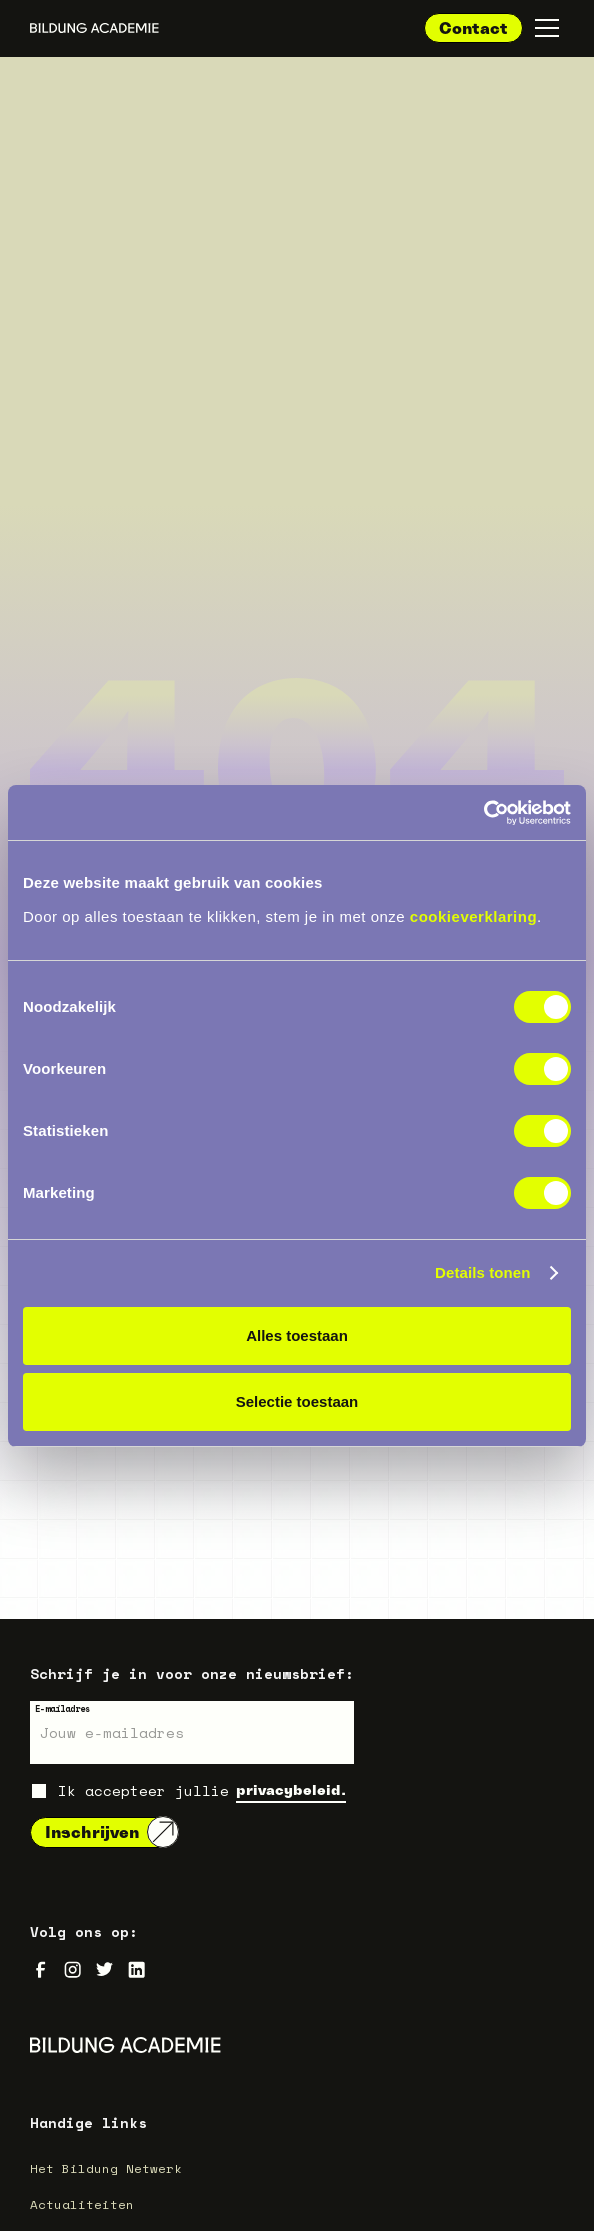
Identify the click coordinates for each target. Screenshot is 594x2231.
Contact (473, 28)
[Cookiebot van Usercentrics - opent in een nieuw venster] (483, 813)
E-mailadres (62, 1708)
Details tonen (482, 1272)
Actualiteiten (82, 2204)
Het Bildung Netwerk (106, 2168)
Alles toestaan (297, 1335)
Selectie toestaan (297, 1401)
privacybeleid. (291, 1789)
